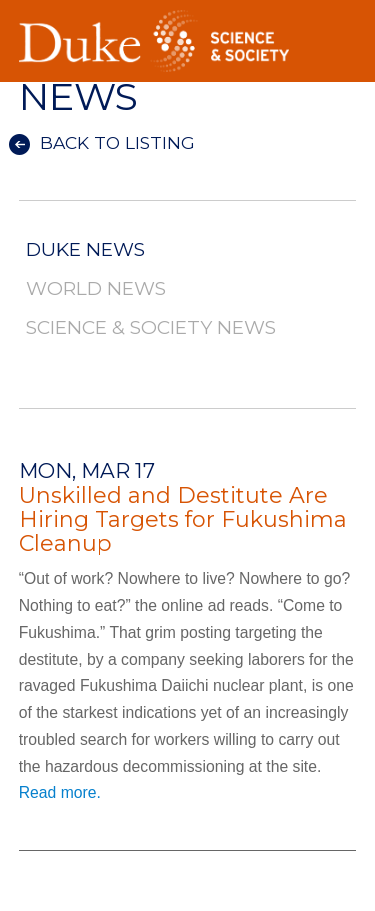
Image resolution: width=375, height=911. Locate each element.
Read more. (60, 792)
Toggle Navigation (341, 19)
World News (96, 289)
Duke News (85, 250)
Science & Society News (151, 328)
